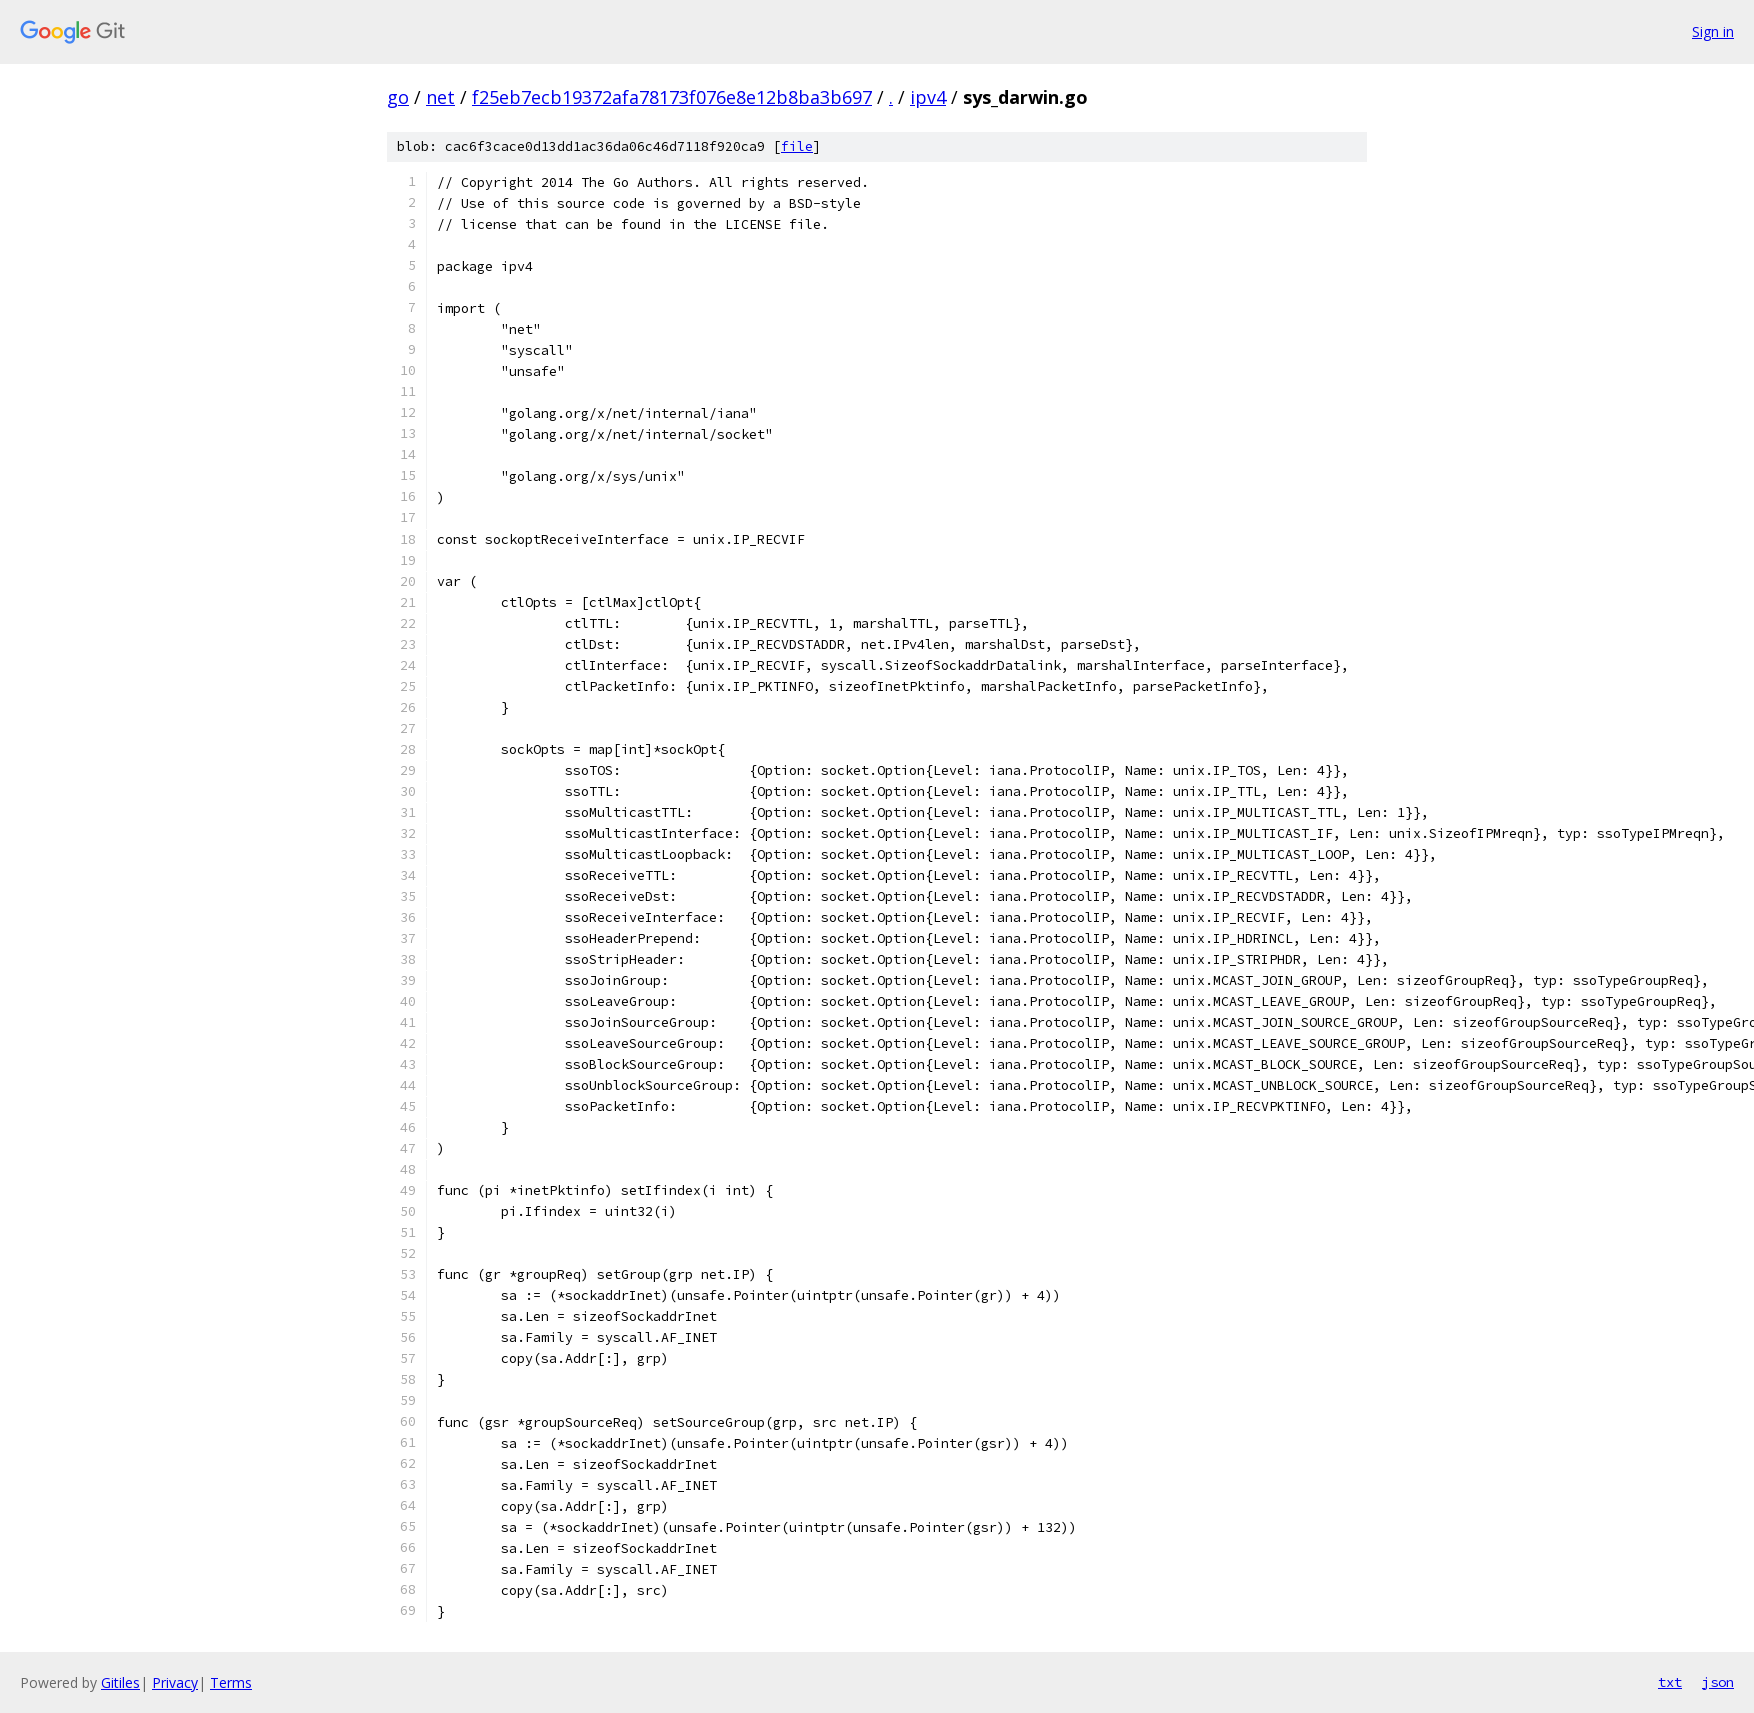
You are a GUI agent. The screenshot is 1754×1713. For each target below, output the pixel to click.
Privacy (175, 1682)
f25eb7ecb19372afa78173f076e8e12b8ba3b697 (672, 97)
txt (1670, 1682)
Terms (231, 1682)
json (1718, 1682)
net (440, 97)
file (797, 146)
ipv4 (928, 97)
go (398, 97)
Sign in (1713, 31)
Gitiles (120, 1682)
